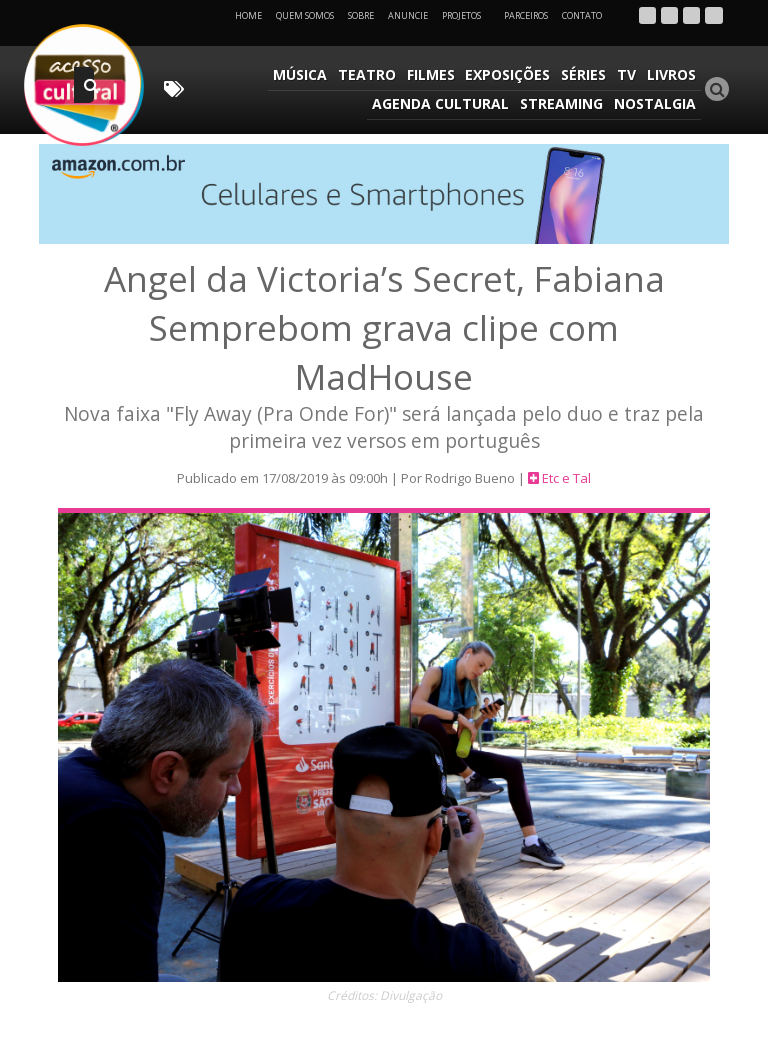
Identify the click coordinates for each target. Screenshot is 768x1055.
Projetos (468, 15)
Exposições (510, 74)
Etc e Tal (566, 479)
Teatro (371, 74)
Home (248, 15)
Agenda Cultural (442, 103)
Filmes (434, 74)
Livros (671, 74)
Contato (582, 15)
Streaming (562, 103)
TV (627, 74)
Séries (585, 74)
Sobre (361, 15)
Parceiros (526, 15)
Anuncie (408, 15)
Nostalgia (655, 103)
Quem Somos (305, 15)
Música (305, 74)
